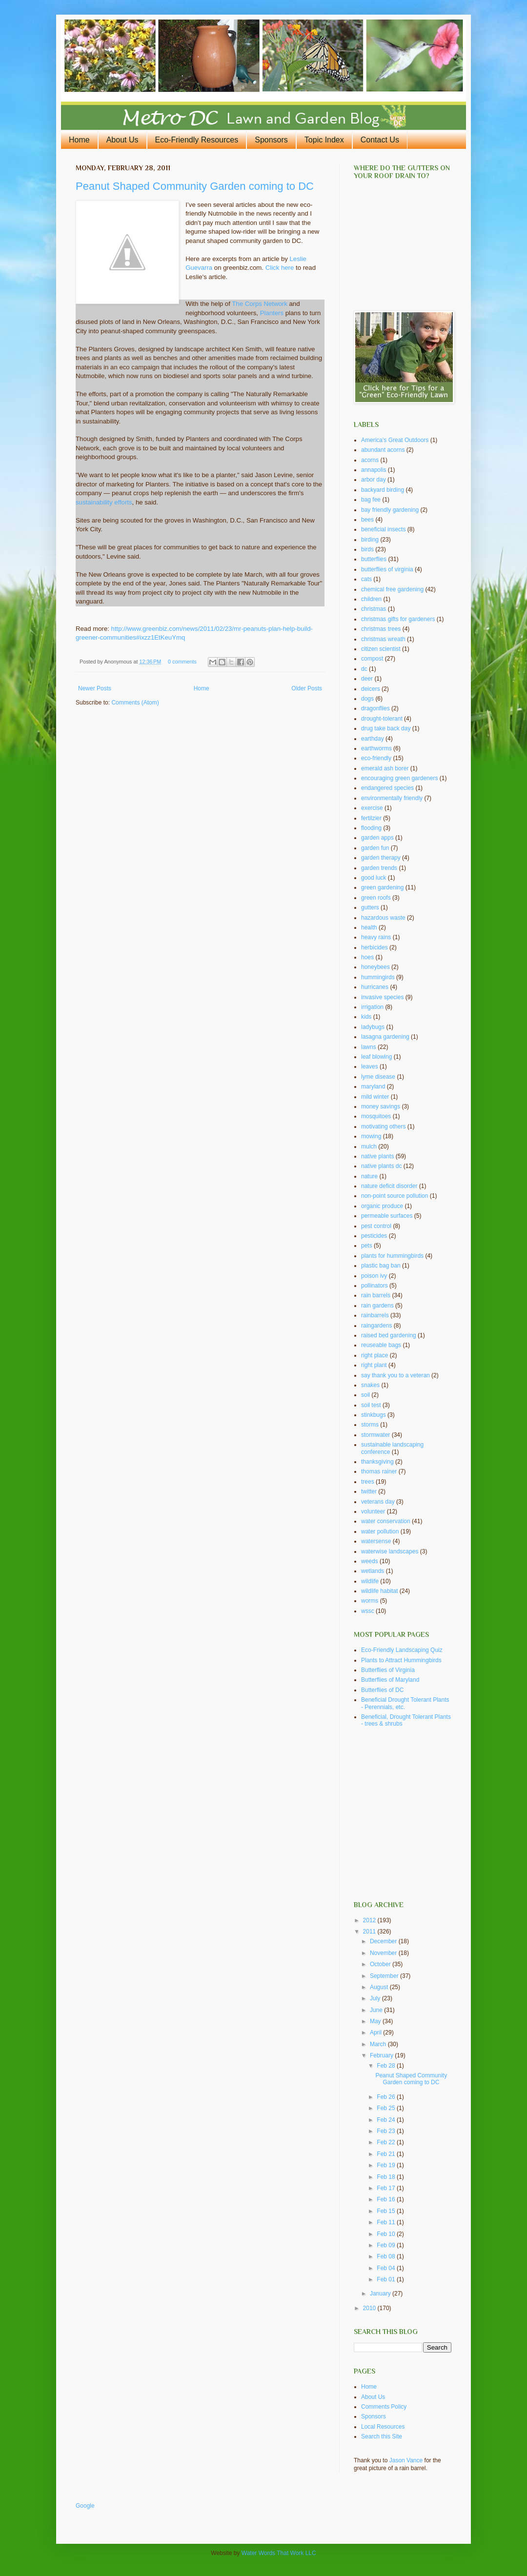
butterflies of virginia (387, 569)
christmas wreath (383, 639)
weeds (369, 1561)
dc (364, 668)
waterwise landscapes (389, 1551)
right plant (374, 1365)
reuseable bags (381, 1345)
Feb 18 (387, 2177)
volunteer (373, 1511)
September (385, 1975)
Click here (279, 267)
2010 (370, 2308)
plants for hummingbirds (392, 1255)
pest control (376, 1226)
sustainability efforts (104, 502)
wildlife (370, 1581)
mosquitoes (376, 1116)
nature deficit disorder (389, 1186)
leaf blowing (376, 1056)
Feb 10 (387, 2234)
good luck (373, 877)
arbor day (373, 479)
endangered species (387, 788)
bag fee (371, 499)
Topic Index (324, 140)
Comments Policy (383, 2406)
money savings (380, 1106)
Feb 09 (387, 2245)
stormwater (375, 1434)
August (380, 1987)
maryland (373, 1086)
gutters (370, 907)
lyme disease (378, 1076)
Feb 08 (387, 2256)
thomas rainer (379, 1471)
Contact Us (380, 140)
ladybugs (373, 1027)
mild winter (375, 1096)
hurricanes (374, 987)
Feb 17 (387, 2188)
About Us (122, 140)
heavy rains (376, 937)
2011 (370, 1931)
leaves (369, 1066)
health (369, 927)
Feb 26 (387, 2096)
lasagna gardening (385, 1036)
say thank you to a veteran (395, 1375)
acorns (370, 460)
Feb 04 (387, 2268)
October (381, 1964)
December (384, 1941)
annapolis (373, 469)
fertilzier (371, 818)
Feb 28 (387, 2065)
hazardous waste (383, 917)
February (382, 2055)
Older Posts (306, 688)
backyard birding (382, 489)
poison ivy (374, 1275)
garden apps (377, 837)
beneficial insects (383, 529)
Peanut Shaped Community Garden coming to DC (195, 186)
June (377, 2010)
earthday (372, 738)
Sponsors (271, 140)
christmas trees (381, 628)
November (384, 1953)
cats (366, 579)
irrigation (372, 1007)
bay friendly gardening (390, 509)
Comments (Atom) (135, 702)
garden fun (375, 848)
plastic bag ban (381, 1265)
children (371, 599)
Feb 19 (387, 2165)
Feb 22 (387, 2142)
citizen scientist (381, 648)
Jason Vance (406, 2460)
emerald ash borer (384, 768)
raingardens (376, 1325)
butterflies (373, 559)
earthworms (376, 748)
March (379, 2044)
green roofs (376, 897)
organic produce (382, 1206)
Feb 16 (387, 2199)
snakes (370, 1385)
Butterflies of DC (382, 1690)
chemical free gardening (392, 589)
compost (372, 658)
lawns (368, 1047)
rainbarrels (375, 1315)
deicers (370, 688)
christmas (373, 608)
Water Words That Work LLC (279, 2553)
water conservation (385, 1521)
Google (85, 2505)
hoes (367, 957)
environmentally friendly (392, 798)
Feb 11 (387, 2222)
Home (79, 140)
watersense (376, 1541)
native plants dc (381, 1166)
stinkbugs (373, 1414)
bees (367, 519)
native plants (377, 1156)
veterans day (378, 1501)
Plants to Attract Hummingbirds (401, 1660)
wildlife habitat (379, 1591)
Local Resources (383, 2426)
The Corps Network (259, 303)
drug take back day (385, 728)
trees (367, 1481)
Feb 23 (387, 2131)
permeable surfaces (386, 1215)
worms (369, 1600)
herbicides (374, 947)
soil (365, 1394)
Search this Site (381, 2436)
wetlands (372, 1571)
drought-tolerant (382, 718)
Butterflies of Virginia (388, 1670)
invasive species (382, 997)
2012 (370, 1920)
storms (370, 1424)
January (381, 2293)
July (376, 1998)
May (376, 2021)
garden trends (379, 868)
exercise (372, 808)
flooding (371, 828)
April (376, 2032)
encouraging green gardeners (399, 778)
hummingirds (378, 977)
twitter (369, 1491)
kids (366, 1016)
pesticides (374, 1235)
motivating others (383, 1126)
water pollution (380, 1531)
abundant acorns (383, 449)
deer (367, 678)
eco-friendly (376, 758)
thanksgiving (377, 1461)
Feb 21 (387, 2154)
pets (366, 1245)
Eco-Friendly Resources (197, 140)
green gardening (382, 887)
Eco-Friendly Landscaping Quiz (402, 1650)
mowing (371, 1136)
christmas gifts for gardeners (398, 619)
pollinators (374, 1285)
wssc (367, 1611)
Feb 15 (387, 2211)
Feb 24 (387, 2119)
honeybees (375, 967)
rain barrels (375, 1295)
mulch (369, 1146)
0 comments (182, 661)
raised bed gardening (388, 1335)
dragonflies (375, 708)
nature (369, 1176)
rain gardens (377, 1305)
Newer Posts (94, 688)
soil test (371, 1405)
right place (374, 1355)
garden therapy (381, 857)
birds (367, 549)
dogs (367, 698)
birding (370, 539)
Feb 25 (387, 2108)
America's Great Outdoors (394, 440)
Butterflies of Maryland (390, 1679)
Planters (272, 313)
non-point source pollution (394, 1195)
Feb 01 (387, 2279)
